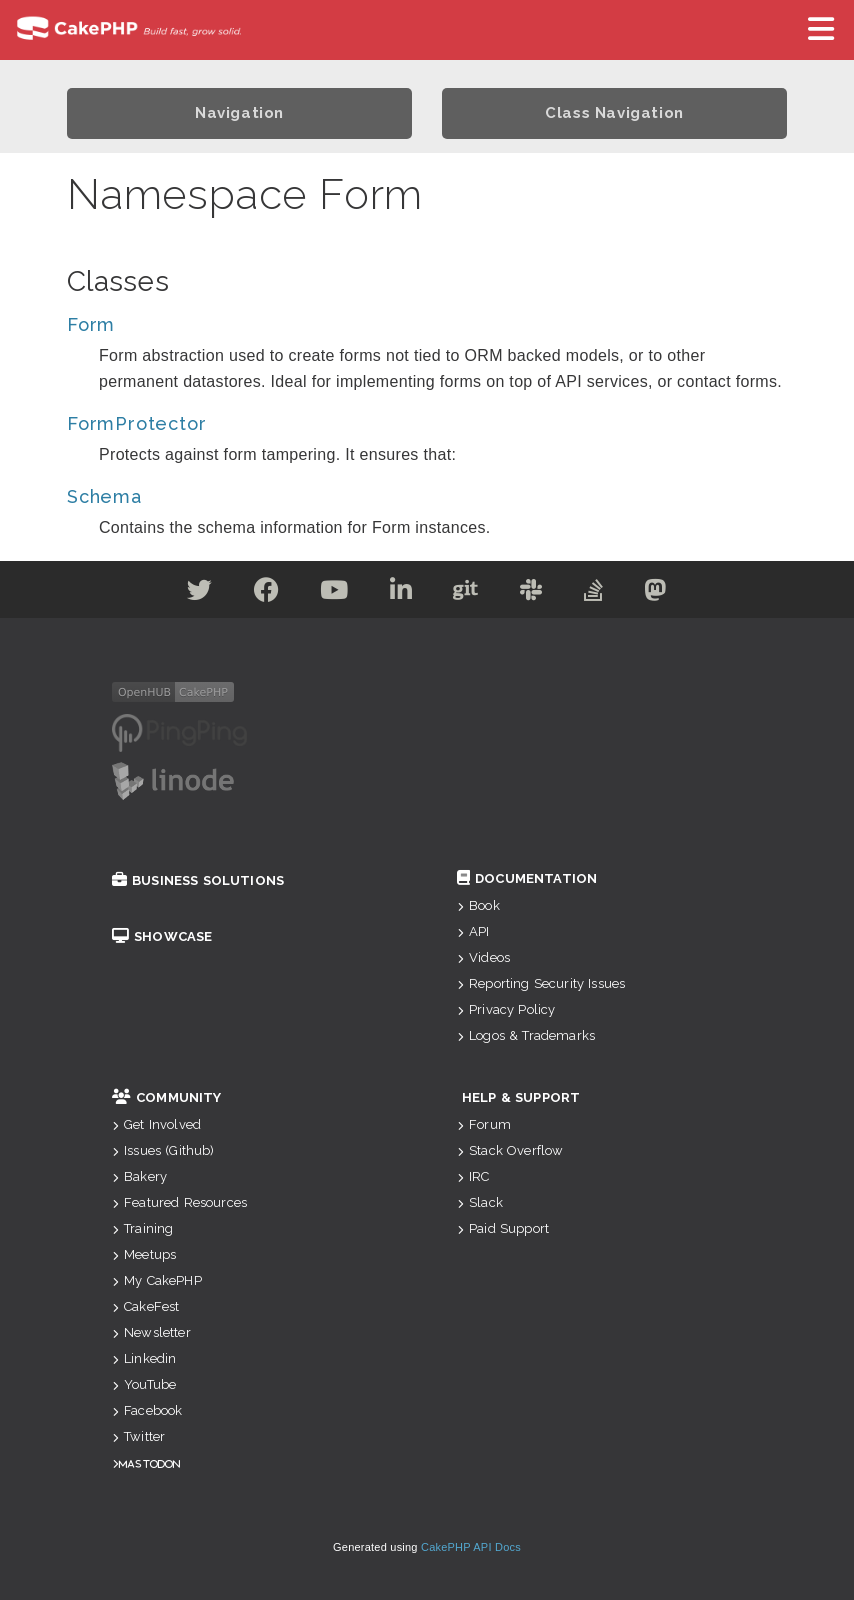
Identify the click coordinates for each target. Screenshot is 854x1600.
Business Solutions (198, 880)
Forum (484, 1124)
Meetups (144, 1254)
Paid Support (503, 1228)
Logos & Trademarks (526, 1035)
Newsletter (151, 1332)
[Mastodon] (655, 593)
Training (142, 1228)
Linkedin (144, 1358)
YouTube (144, 1384)
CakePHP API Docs (471, 1547)
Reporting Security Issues (541, 983)
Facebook (147, 1410)
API (473, 931)
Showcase (162, 936)
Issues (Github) (163, 1150)
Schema (104, 496)
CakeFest (145, 1306)
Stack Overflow (510, 1150)
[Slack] (531, 593)
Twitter (138, 1436)
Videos (483, 957)
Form (91, 324)
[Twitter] (200, 593)
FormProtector (136, 423)
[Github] (466, 593)
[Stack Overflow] (594, 593)
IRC (473, 1176)
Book (478, 905)
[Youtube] (334, 593)
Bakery (139, 1176)
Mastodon (149, 1463)
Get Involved (156, 1124)
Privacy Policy (506, 1009)
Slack (480, 1202)
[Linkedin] (401, 593)
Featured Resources (179, 1202)
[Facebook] (267, 593)
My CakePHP (157, 1280)
